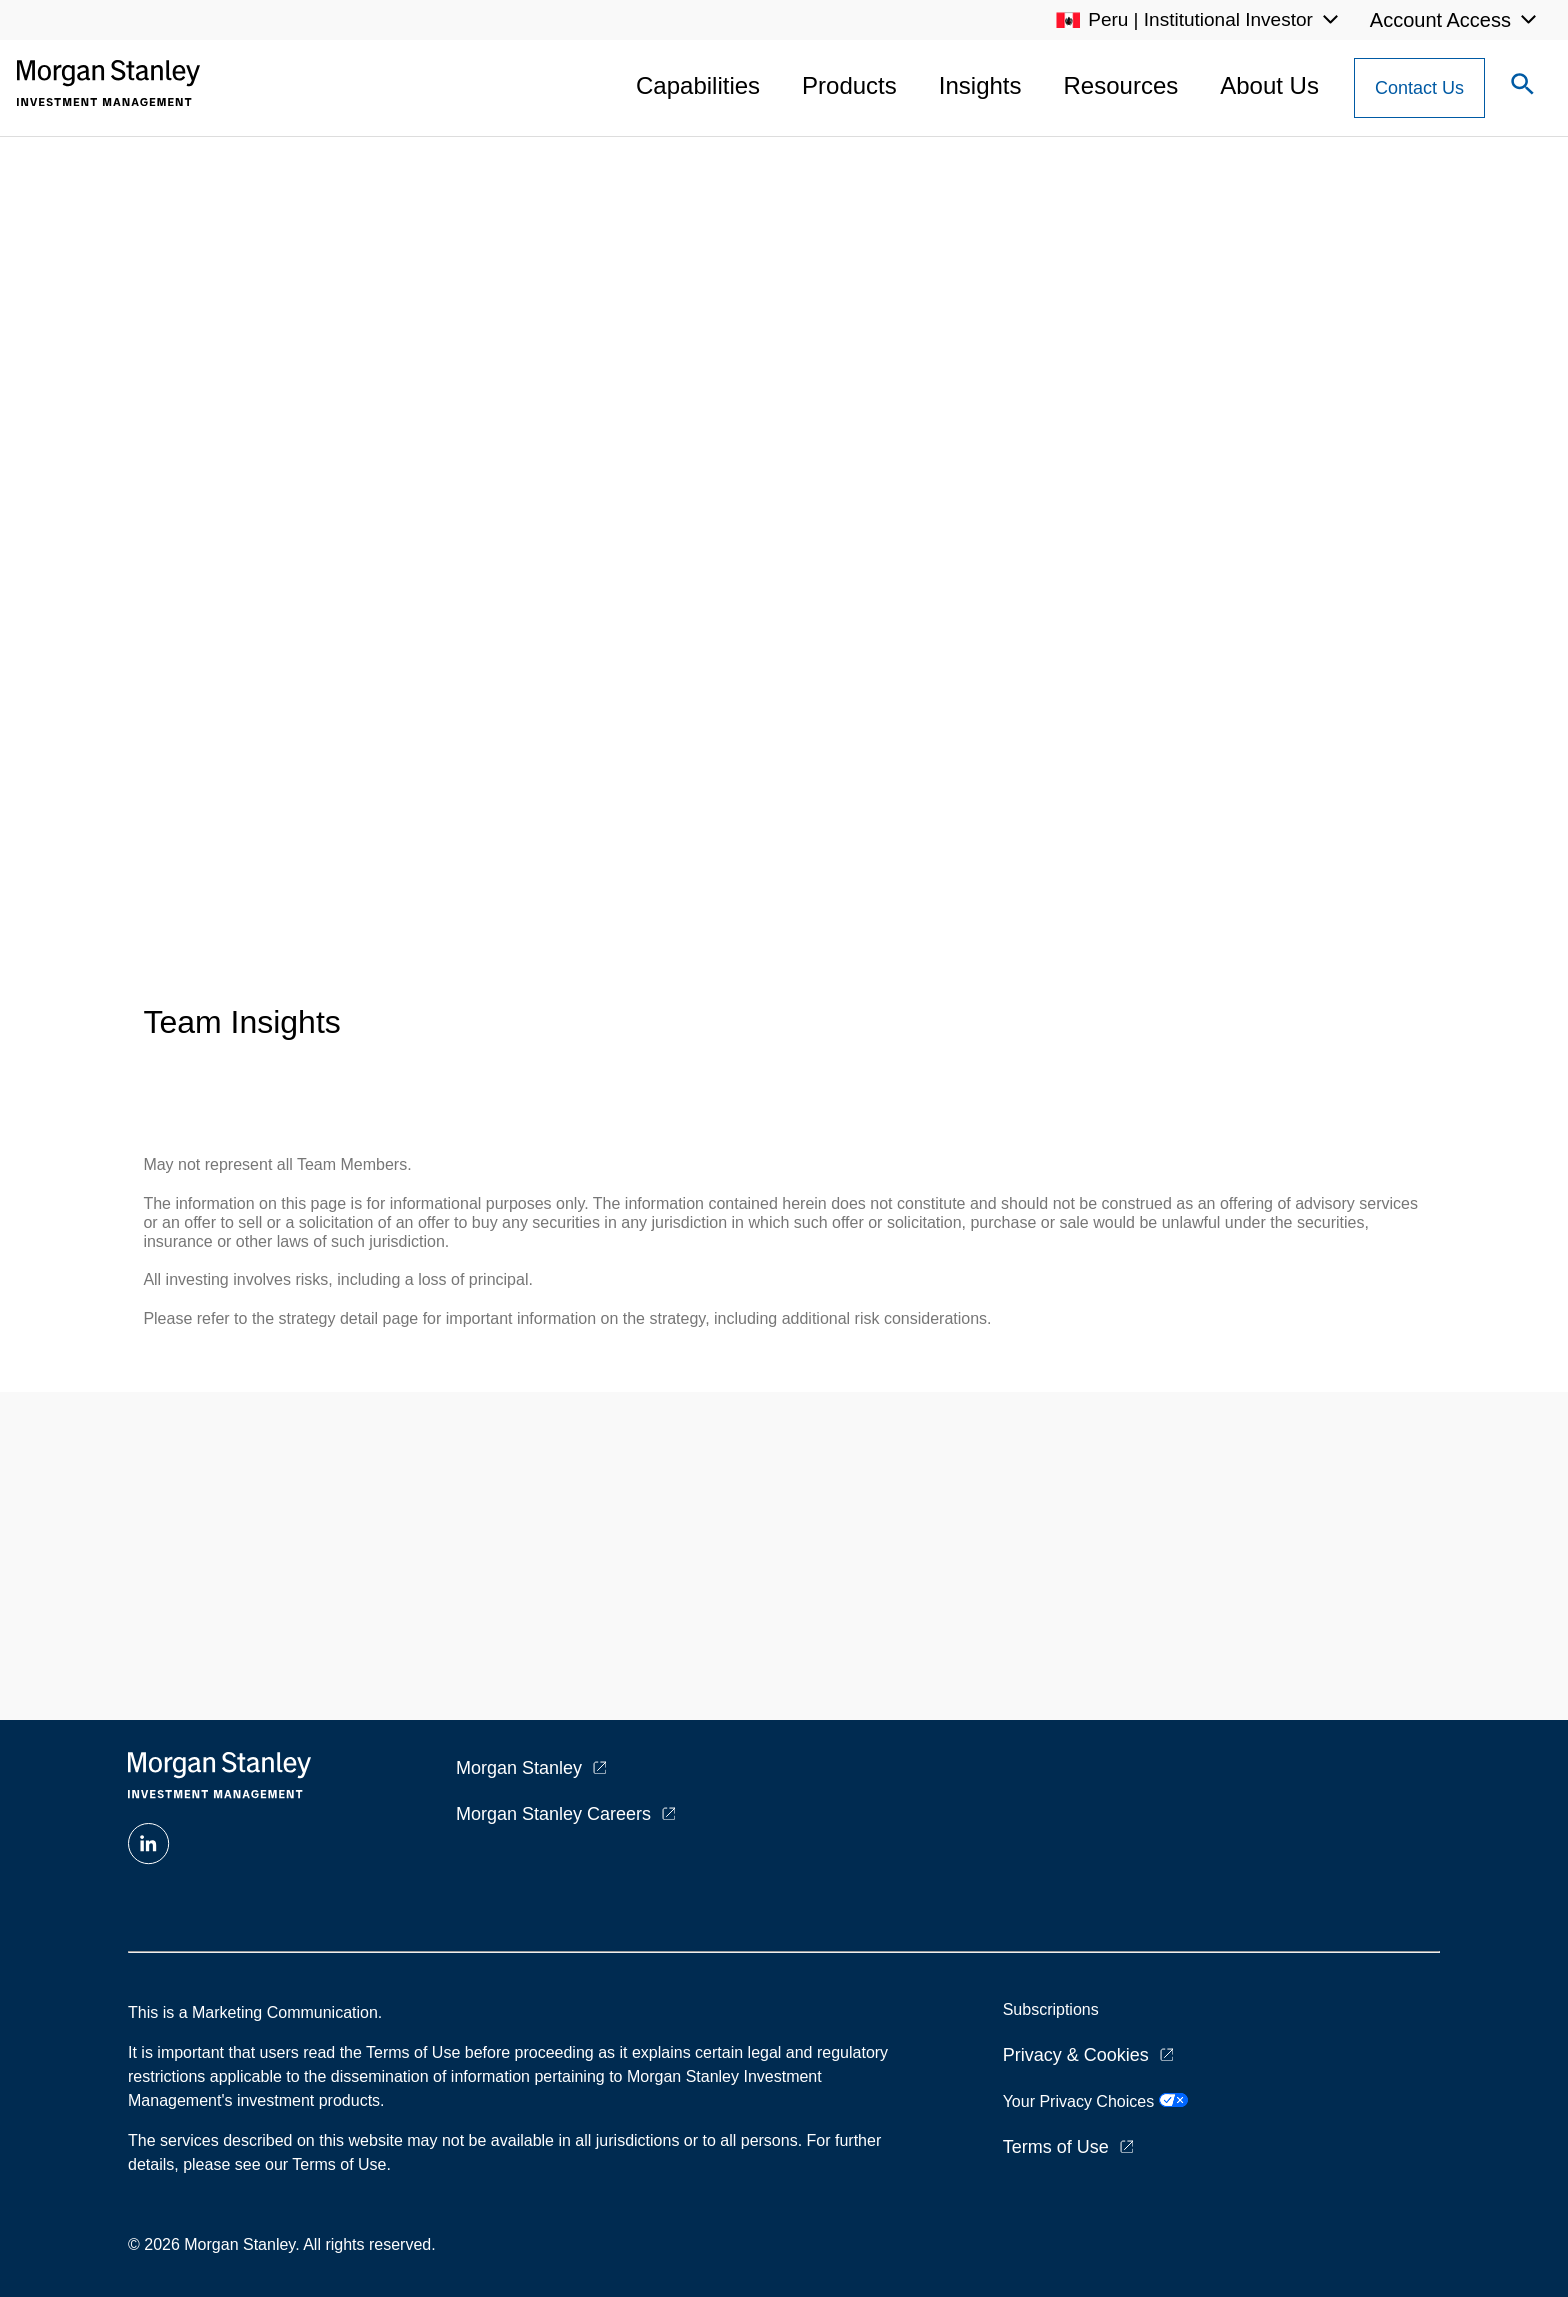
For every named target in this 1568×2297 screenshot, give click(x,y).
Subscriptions (1051, 2009)
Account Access (1440, 20)
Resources (1121, 85)
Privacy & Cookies (1076, 2055)
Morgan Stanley (519, 1768)
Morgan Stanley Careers (553, 1814)
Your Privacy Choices (1095, 2101)
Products (849, 85)
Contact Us (1419, 88)
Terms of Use (1056, 2147)
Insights (980, 85)
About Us (1269, 85)
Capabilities (698, 85)
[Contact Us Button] (1419, 88)
